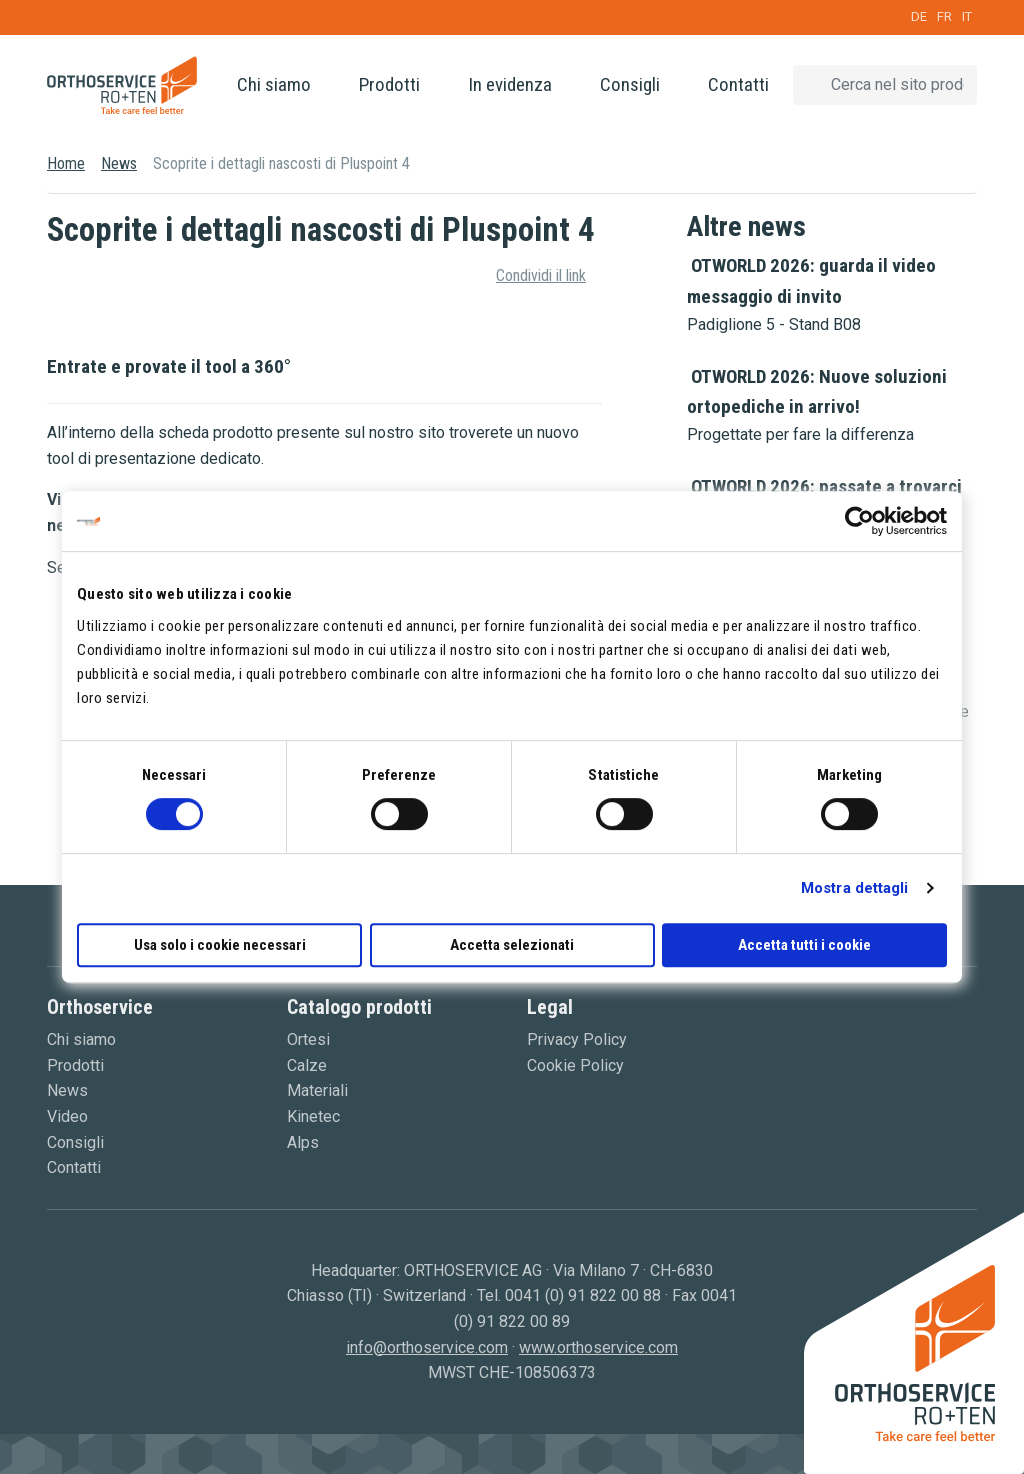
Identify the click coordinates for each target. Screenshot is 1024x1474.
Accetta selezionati (512, 945)
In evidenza (510, 84)
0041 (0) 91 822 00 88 (583, 1295)
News (119, 163)
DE (919, 16)
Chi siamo (274, 84)
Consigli (630, 84)
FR (944, 16)
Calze (307, 1065)
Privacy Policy (577, 1039)
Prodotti (389, 84)
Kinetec (313, 1116)
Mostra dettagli (855, 888)
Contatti (738, 84)
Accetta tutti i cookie (804, 945)
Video (67, 1116)
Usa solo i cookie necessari (220, 945)
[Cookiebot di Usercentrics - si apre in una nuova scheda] (859, 521)
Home (66, 163)
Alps (303, 1142)
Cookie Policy (575, 1065)
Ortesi (308, 1039)
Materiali (317, 1090)
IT (967, 16)
